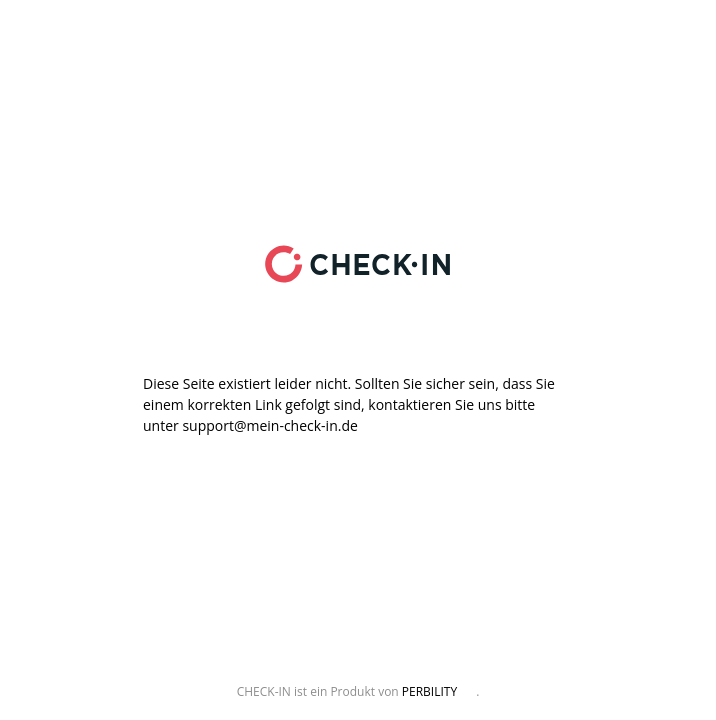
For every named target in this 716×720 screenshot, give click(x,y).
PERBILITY (429, 691)
